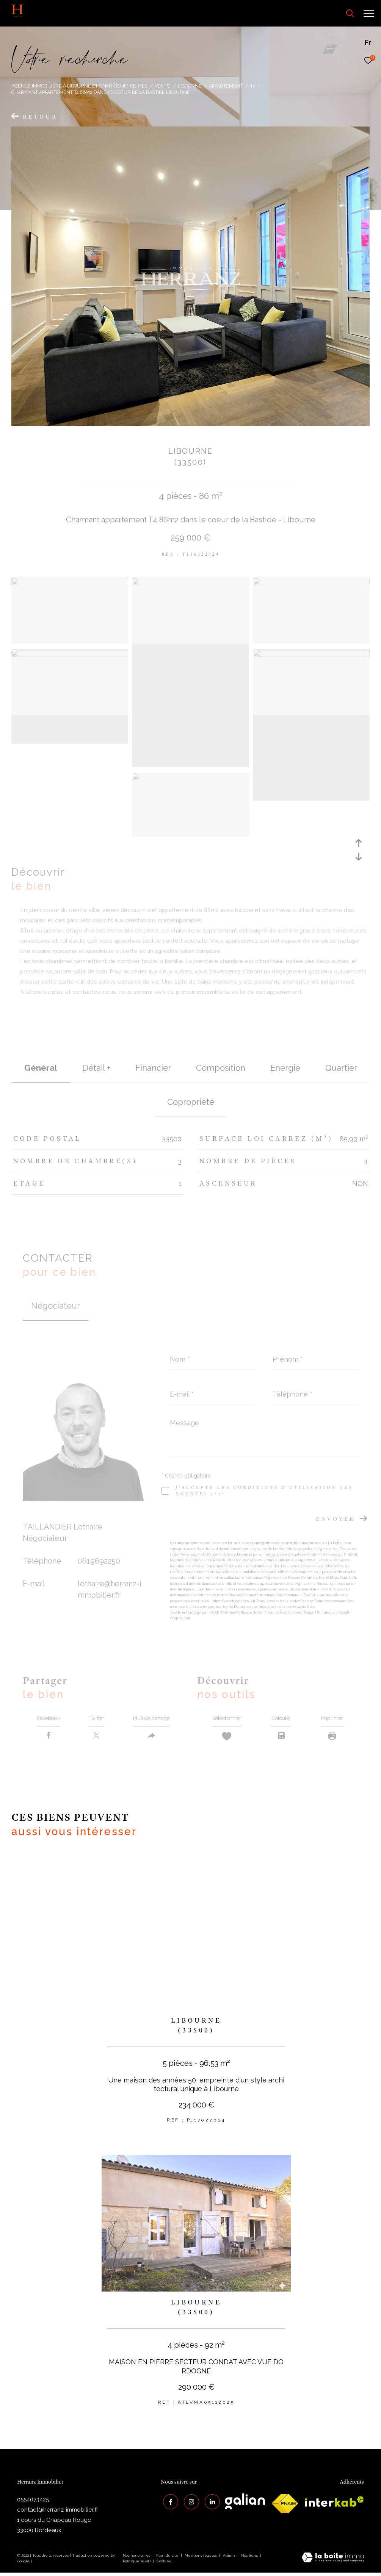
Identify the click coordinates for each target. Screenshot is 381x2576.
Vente (162, 86)
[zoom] (69, 583)
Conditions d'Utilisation (313, 1612)
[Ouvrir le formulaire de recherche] (329, 13)
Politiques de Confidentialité (259, 1612)
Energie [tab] (285, 1068)
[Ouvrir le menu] (369, 13)
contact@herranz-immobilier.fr (57, 2513)
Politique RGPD (137, 2565)
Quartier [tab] (341, 1068)
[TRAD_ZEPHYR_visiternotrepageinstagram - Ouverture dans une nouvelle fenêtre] (189, 2503)
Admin (229, 2559)
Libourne (190, 86)
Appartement (226, 86)
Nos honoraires (136, 2559)
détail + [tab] (96, 1068)
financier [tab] (153, 1068)
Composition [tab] (220, 1068)
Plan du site (168, 2559)
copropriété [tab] (190, 1102)
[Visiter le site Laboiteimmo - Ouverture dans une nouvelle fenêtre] (333, 2561)
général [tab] (40, 1068)
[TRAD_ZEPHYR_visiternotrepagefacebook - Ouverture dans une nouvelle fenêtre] (168, 2503)
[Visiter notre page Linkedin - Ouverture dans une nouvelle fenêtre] (210, 2503)
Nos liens (250, 2559)
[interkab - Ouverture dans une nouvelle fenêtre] (334, 2505)
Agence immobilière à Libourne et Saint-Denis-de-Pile (79, 86)
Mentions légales (201, 2559)
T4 (252, 86)
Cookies (164, 2565)
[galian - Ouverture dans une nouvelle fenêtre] (245, 2505)
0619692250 (99, 1560)
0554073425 (33, 2502)
